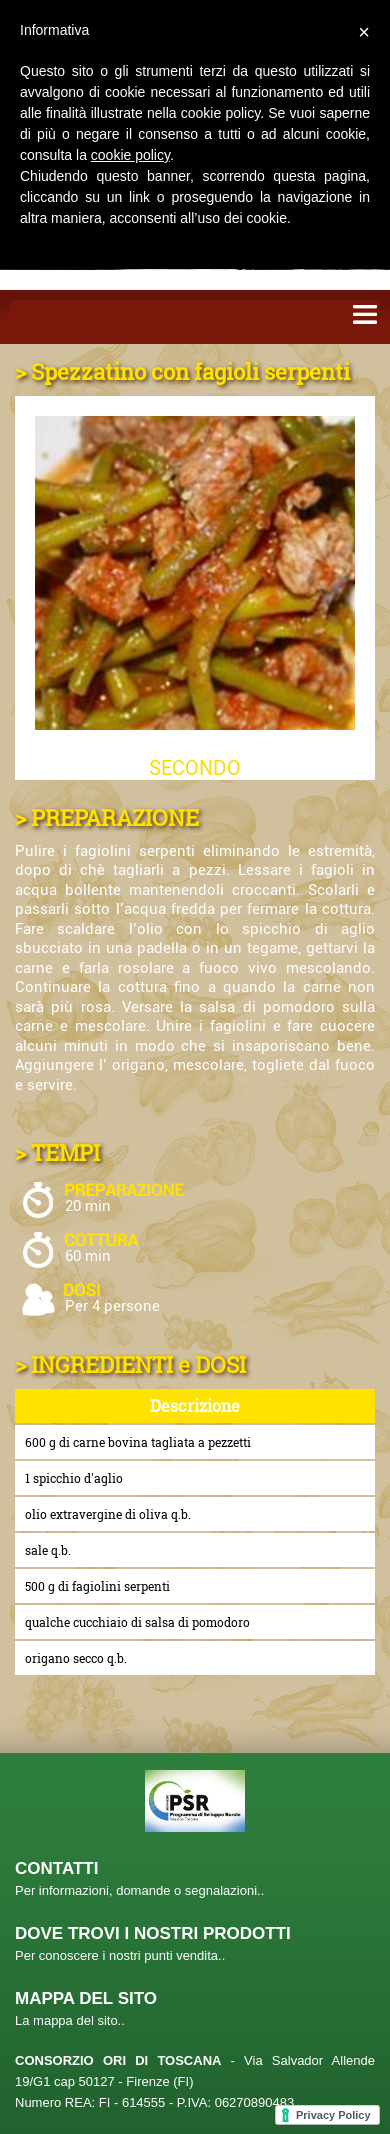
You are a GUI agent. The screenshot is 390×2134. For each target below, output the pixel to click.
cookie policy (130, 155)
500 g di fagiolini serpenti (97, 1586)
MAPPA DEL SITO (86, 1998)
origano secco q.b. (76, 1658)
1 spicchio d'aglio (74, 1478)
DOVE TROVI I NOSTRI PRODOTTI (153, 1933)
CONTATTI (56, 1868)
